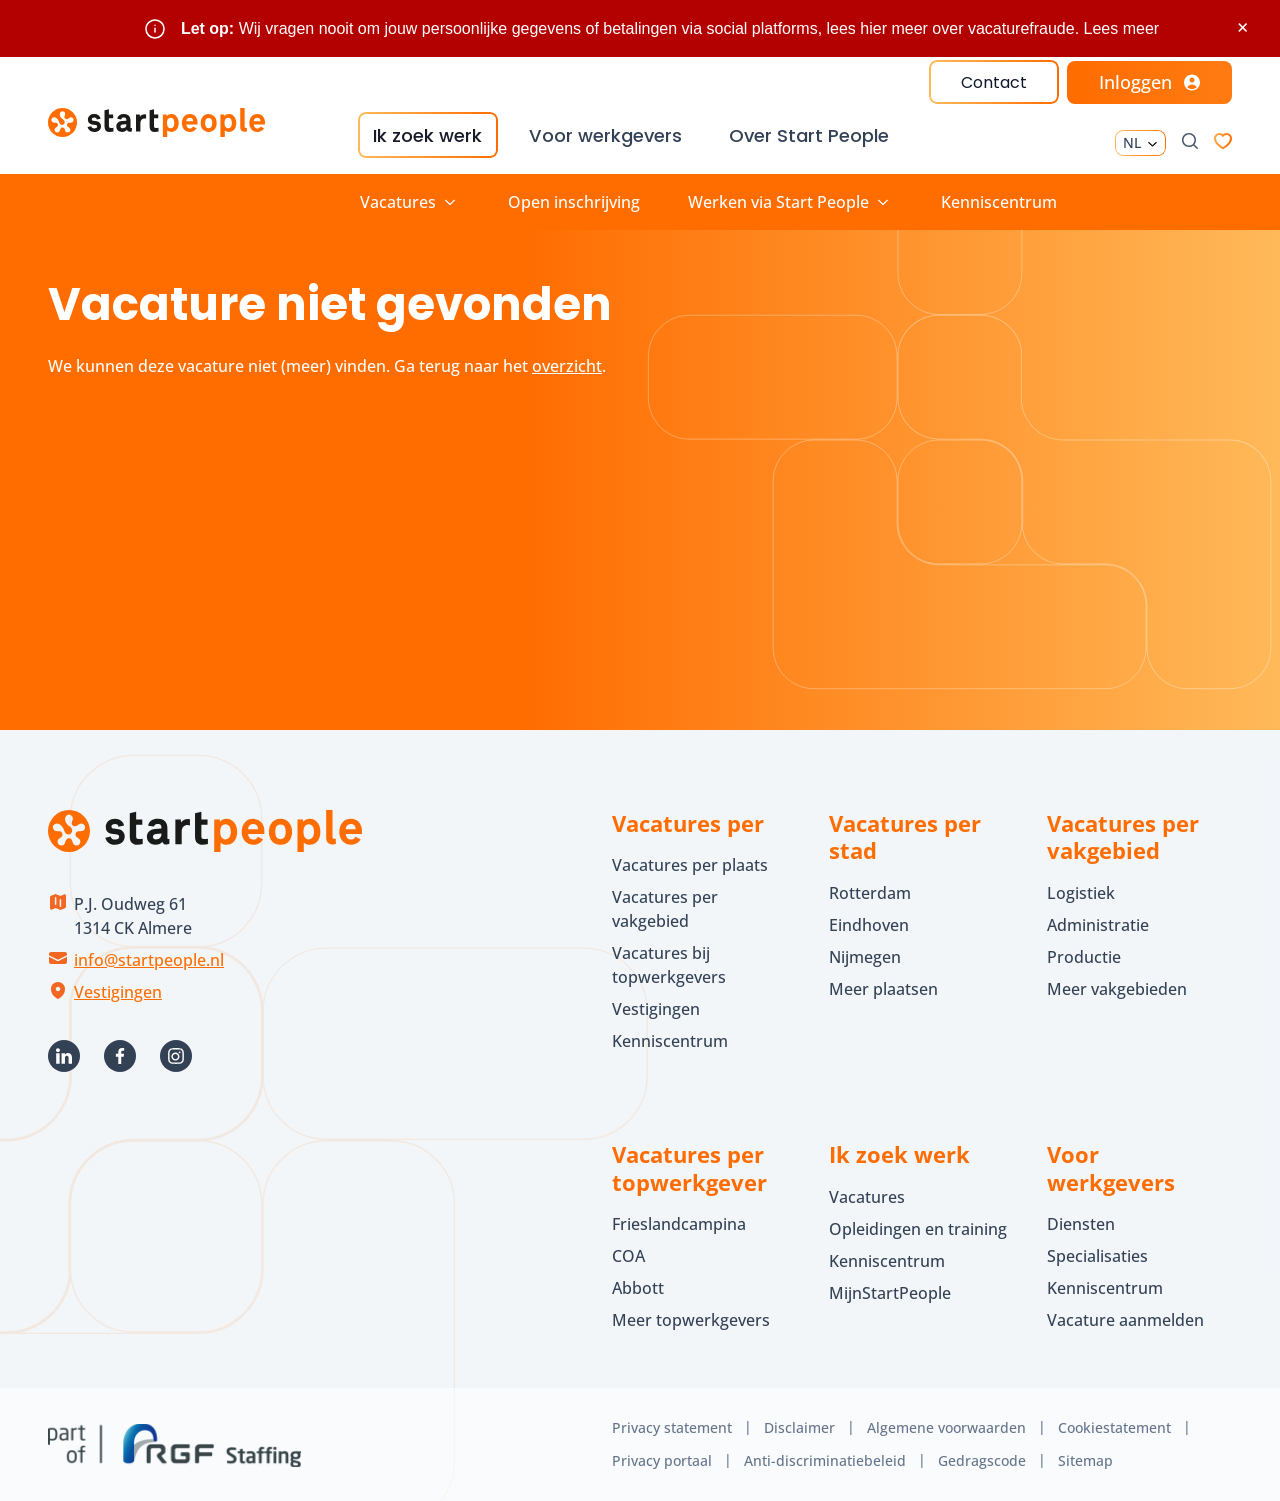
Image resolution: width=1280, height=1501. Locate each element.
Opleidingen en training (918, 1228)
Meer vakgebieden (1117, 988)
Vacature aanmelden (1125, 1320)
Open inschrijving (574, 201)
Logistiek (1081, 892)
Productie (1084, 956)
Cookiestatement (1114, 1427)
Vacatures (867, 1196)
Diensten (1081, 1224)
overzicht (567, 365)
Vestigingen (118, 991)
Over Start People (808, 135)
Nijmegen (865, 956)
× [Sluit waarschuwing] (1242, 27)
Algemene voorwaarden (946, 1427)
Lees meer (1122, 28)
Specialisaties (1097, 1256)
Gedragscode (982, 1459)
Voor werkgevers (604, 135)
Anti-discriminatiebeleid (825, 1459)
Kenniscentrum (999, 201)
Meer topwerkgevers (691, 1320)
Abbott (640, 1288)
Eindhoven (869, 924)
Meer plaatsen (883, 988)
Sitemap (1085, 1459)
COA (628, 1256)
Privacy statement (672, 1427)
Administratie (1098, 924)
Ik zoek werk (427, 135)
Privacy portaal (662, 1459)
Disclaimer (799, 1427)
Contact (994, 82)
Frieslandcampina (679, 1224)
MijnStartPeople (890, 1292)
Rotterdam (870, 892)
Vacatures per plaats (690, 865)
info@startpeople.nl (149, 959)
